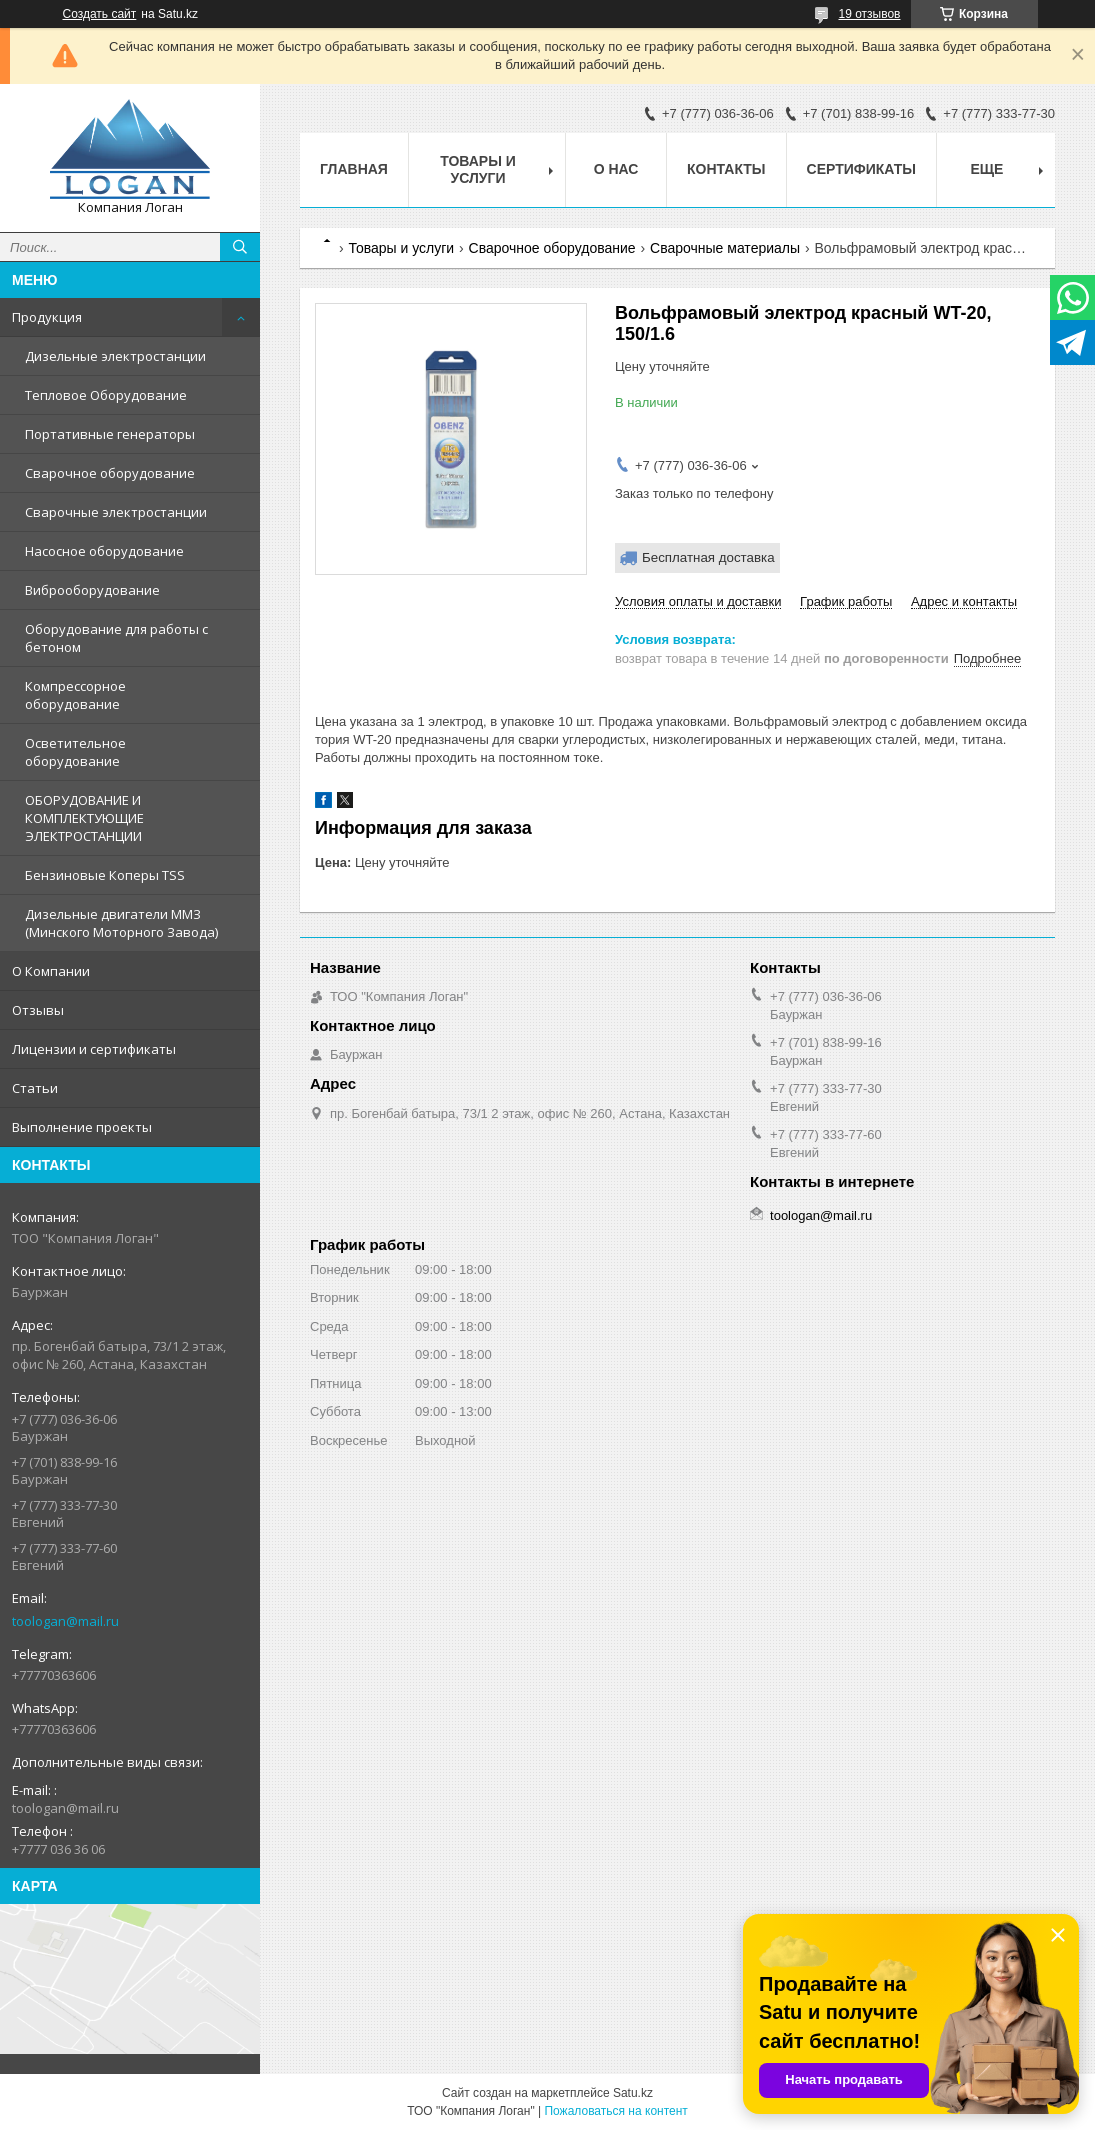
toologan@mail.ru (65, 1621)
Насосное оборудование (104, 551)
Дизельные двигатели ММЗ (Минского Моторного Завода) (121, 923)
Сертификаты (861, 169)
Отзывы (38, 1010)
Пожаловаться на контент (615, 2111)
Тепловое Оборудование (106, 395)
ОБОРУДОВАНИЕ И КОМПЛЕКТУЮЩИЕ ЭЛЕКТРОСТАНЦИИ (84, 818)
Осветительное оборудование (75, 752)
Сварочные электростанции (116, 512)
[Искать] (240, 247)
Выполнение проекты (82, 1127)
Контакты (726, 169)
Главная (354, 169)
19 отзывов (869, 14)
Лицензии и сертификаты (94, 1049)
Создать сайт (100, 14)
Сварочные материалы (725, 248)
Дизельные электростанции (115, 356)
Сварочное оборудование (110, 473)
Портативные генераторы (110, 434)
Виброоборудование (92, 590)
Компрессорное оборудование (75, 695)
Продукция (47, 317)
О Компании (51, 971)
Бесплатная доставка (708, 557)
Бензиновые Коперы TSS (105, 875)
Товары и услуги (478, 169)
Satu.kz (633, 2093)
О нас (616, 169)
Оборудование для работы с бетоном (116, 638)
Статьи (35, 1088)
